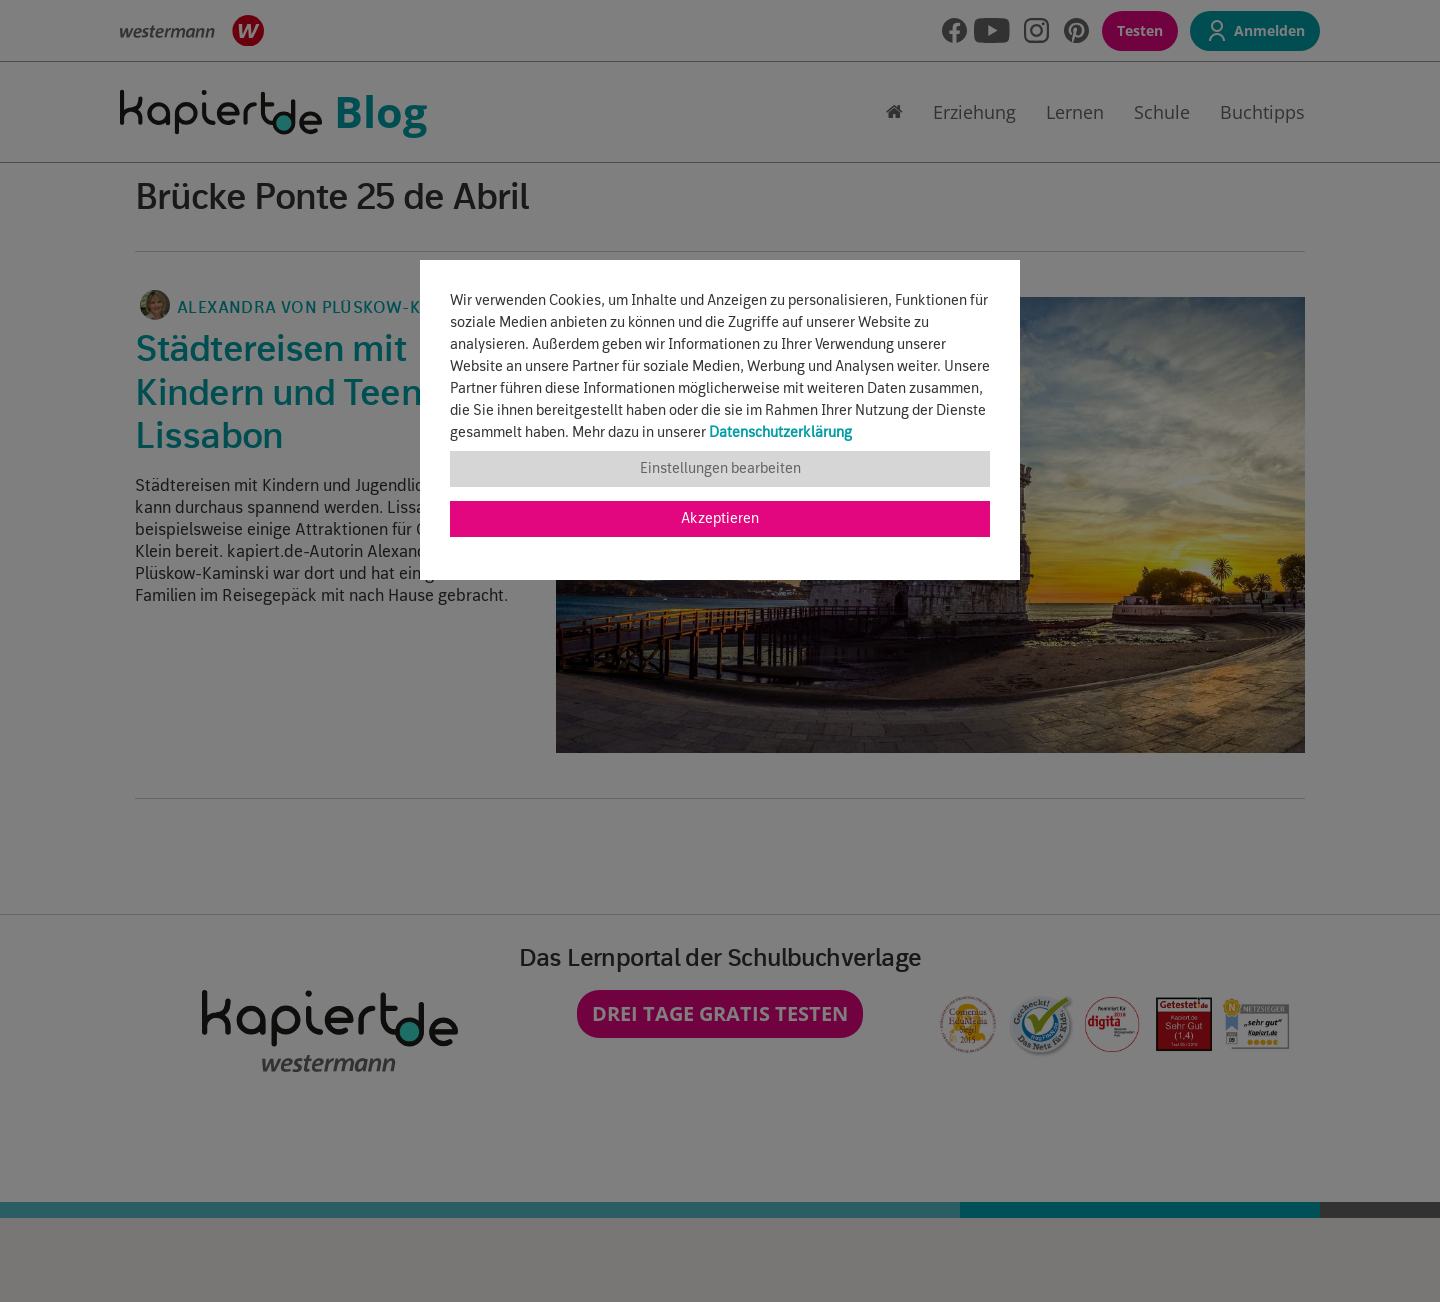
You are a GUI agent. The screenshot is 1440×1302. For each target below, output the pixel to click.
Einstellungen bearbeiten (720, 469)
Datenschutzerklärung (780, 433)
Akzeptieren (720, 519)
